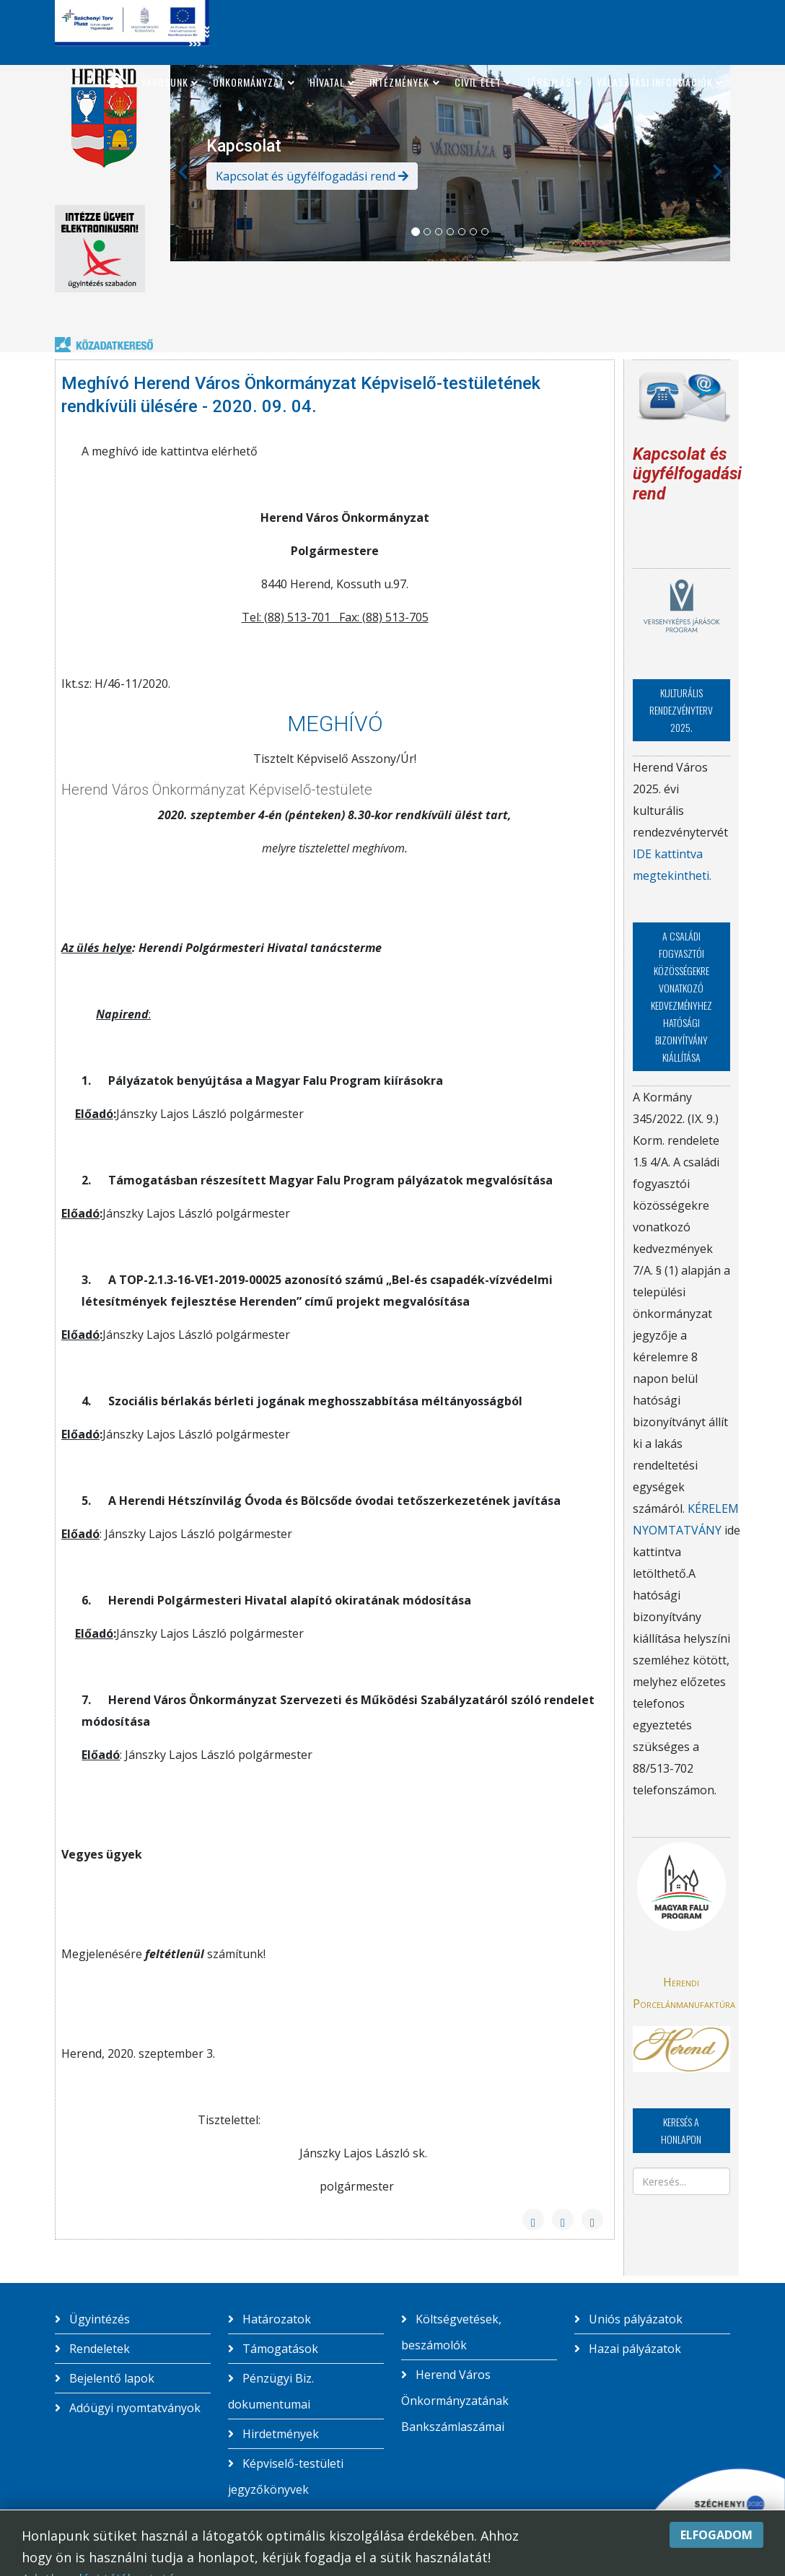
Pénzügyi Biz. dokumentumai (271, 2391)
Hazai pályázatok (633, 2349)
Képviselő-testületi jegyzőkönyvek (285, 2476)
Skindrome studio (619, 2551)
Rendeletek (98, 2349)
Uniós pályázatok (634, 2319)
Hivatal (327, 81)
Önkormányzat (248, 81)
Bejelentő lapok (110, 2378)
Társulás (548, 81)
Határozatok (275, 2319)
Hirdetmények (279, 2434)
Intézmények (399, 81)
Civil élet (478, 81)
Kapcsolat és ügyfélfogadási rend (312, 176)
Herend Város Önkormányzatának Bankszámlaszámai (455, 2401)
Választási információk (655, 81)
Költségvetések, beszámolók (451, 2332)
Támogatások (279, 2349)
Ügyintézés (98, 2319)
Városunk (164, 81)
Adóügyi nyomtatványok (133, 2408)
